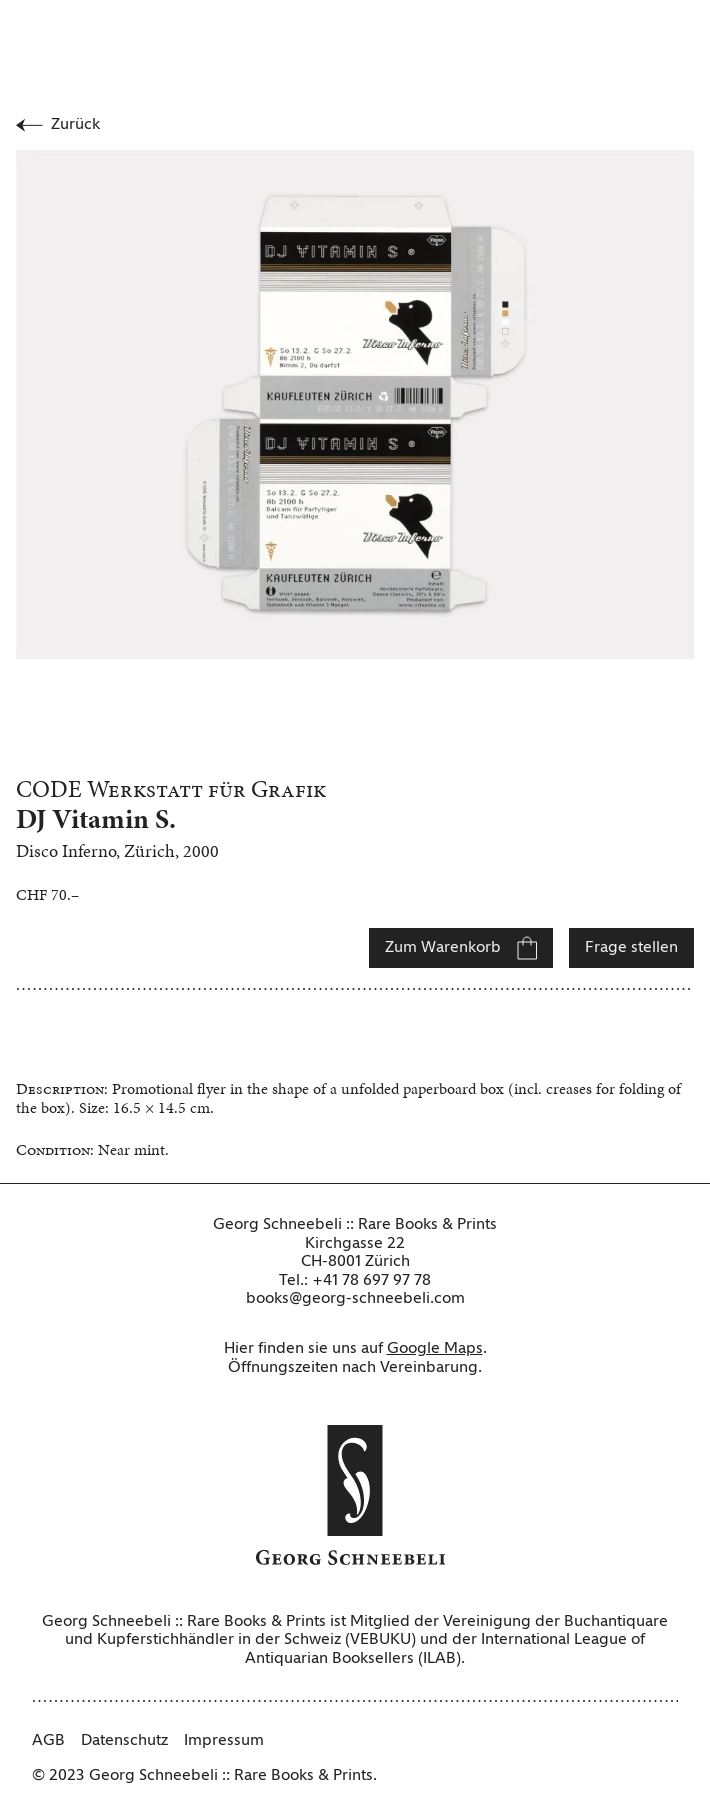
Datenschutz (124, 1741)
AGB (48, 1741)
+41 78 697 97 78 (371, 1281)
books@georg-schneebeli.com (355, 1299)
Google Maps (435, 1349)
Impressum (224, 1741)
